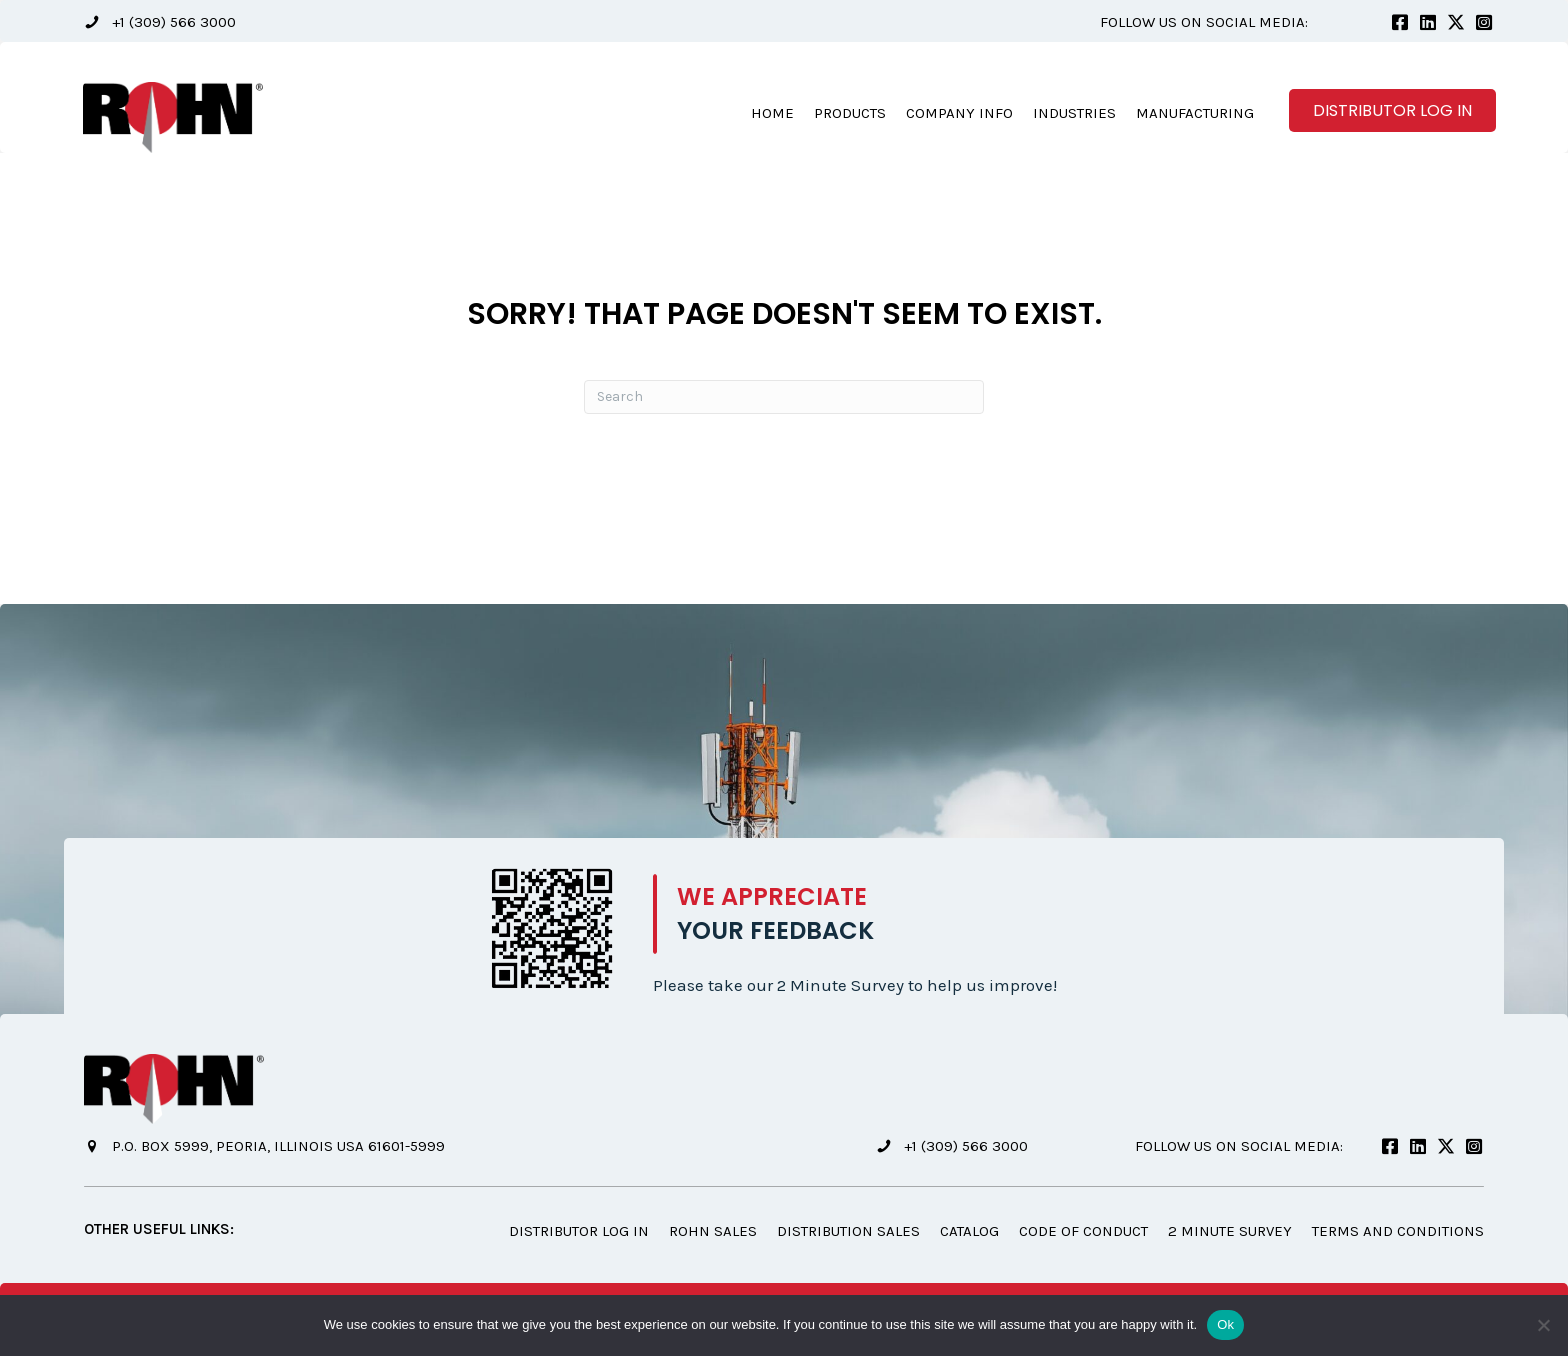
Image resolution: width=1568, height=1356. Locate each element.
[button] (160, 22)
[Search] (784, 398)
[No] (1543, 1325)
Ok (1225, 1324)
